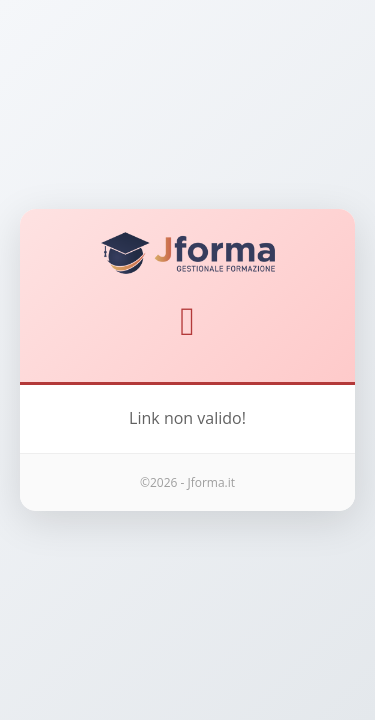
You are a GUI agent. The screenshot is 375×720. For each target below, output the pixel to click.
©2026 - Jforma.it (187, 482)
